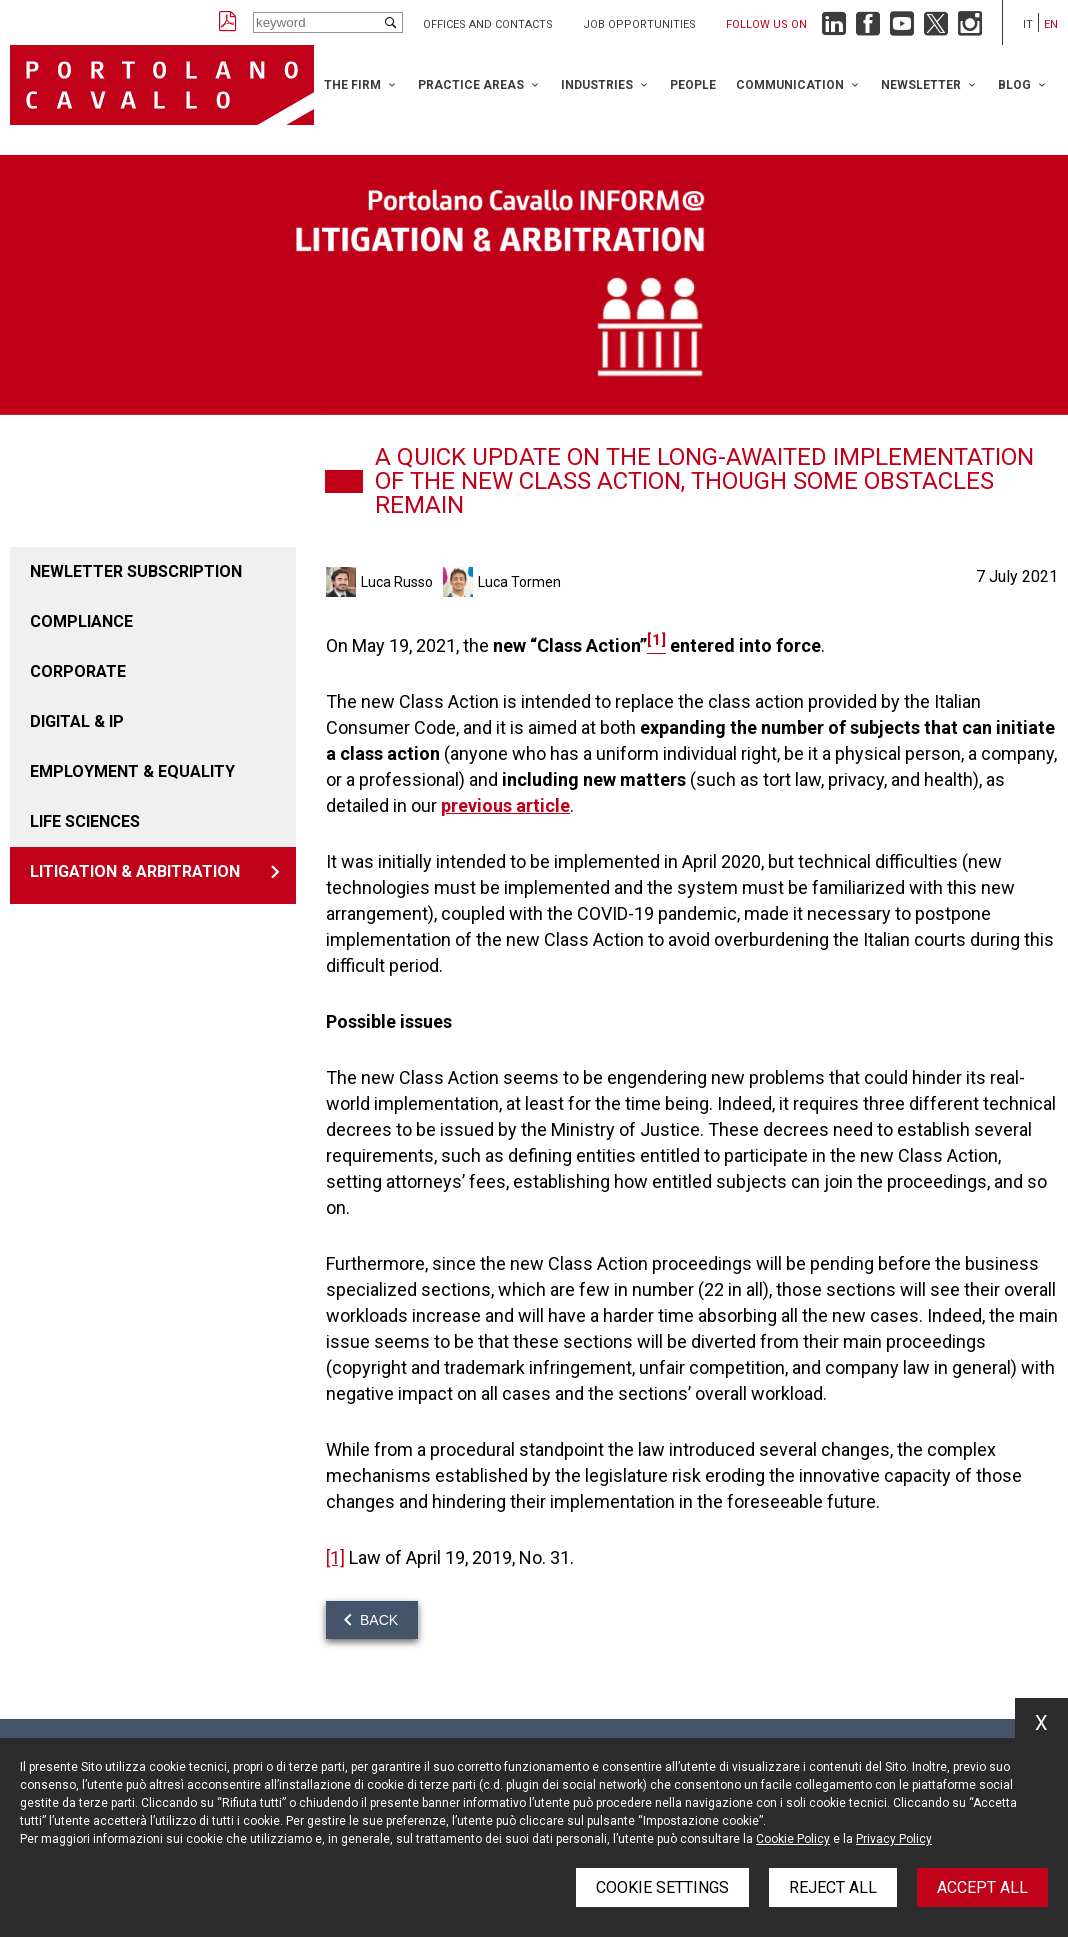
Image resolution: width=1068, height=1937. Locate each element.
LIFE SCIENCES (85, 821)
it (1028, 24)
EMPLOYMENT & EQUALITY (132, 771)
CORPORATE (78, 671)
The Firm (352, 85)
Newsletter (921, 85)
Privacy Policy (894, 1839)
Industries (597, 85)
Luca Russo (397, 582)
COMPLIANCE (81, 621)
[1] (335, 1557)
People (693, 85)
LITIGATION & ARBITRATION (135, 871)
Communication (790, 85)
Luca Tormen (519, 582)
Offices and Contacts (488, 24)
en (1051, 24)
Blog (1014, 85)
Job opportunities (639, 24)
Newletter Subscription (136, 571)
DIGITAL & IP (77, 721)
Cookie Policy (793, 1839)
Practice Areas (471, 85)
